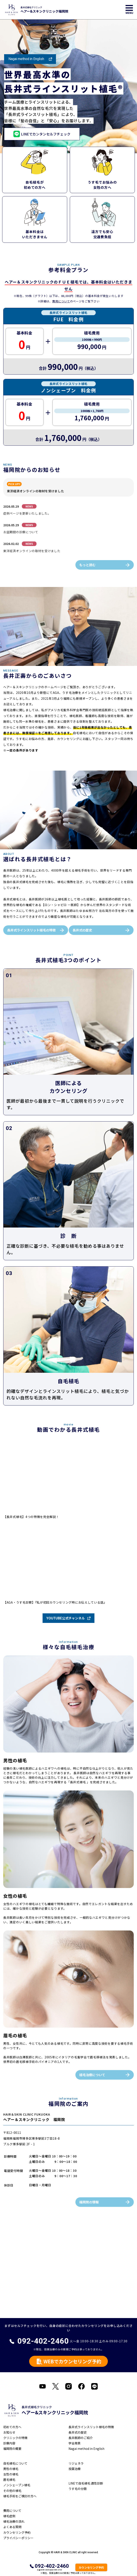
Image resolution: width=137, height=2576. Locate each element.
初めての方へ (12, 2427)
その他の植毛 (12, 2490)
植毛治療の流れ (13, 2521)
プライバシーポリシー (18, 2538)
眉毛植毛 (9, 2479)
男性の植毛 (10, 2469)
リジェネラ (76, 2463)
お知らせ (9, 2432)
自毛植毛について (15, 2463)
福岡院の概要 (12, 2448)
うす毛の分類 (77, 2488)
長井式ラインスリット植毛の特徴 (31, 930)
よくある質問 (12, 2527)
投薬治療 (74, 2469)
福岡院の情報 (89, 2202)
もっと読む (87, 564)
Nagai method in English (26, 59)
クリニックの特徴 (15, 2438)
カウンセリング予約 (16, 2532)
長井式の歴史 (82, 930)
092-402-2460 (52, 2566)
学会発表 (74, 2443)
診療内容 (9, 2443)
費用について (61, 301)
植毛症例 (9, 2516)
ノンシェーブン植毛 (16, 2485)
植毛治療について (92, 2074)
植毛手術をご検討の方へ (20, 2496)
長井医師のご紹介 (80, 2438)
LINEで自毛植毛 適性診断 (85, 2483)
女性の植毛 (10, 2474)
